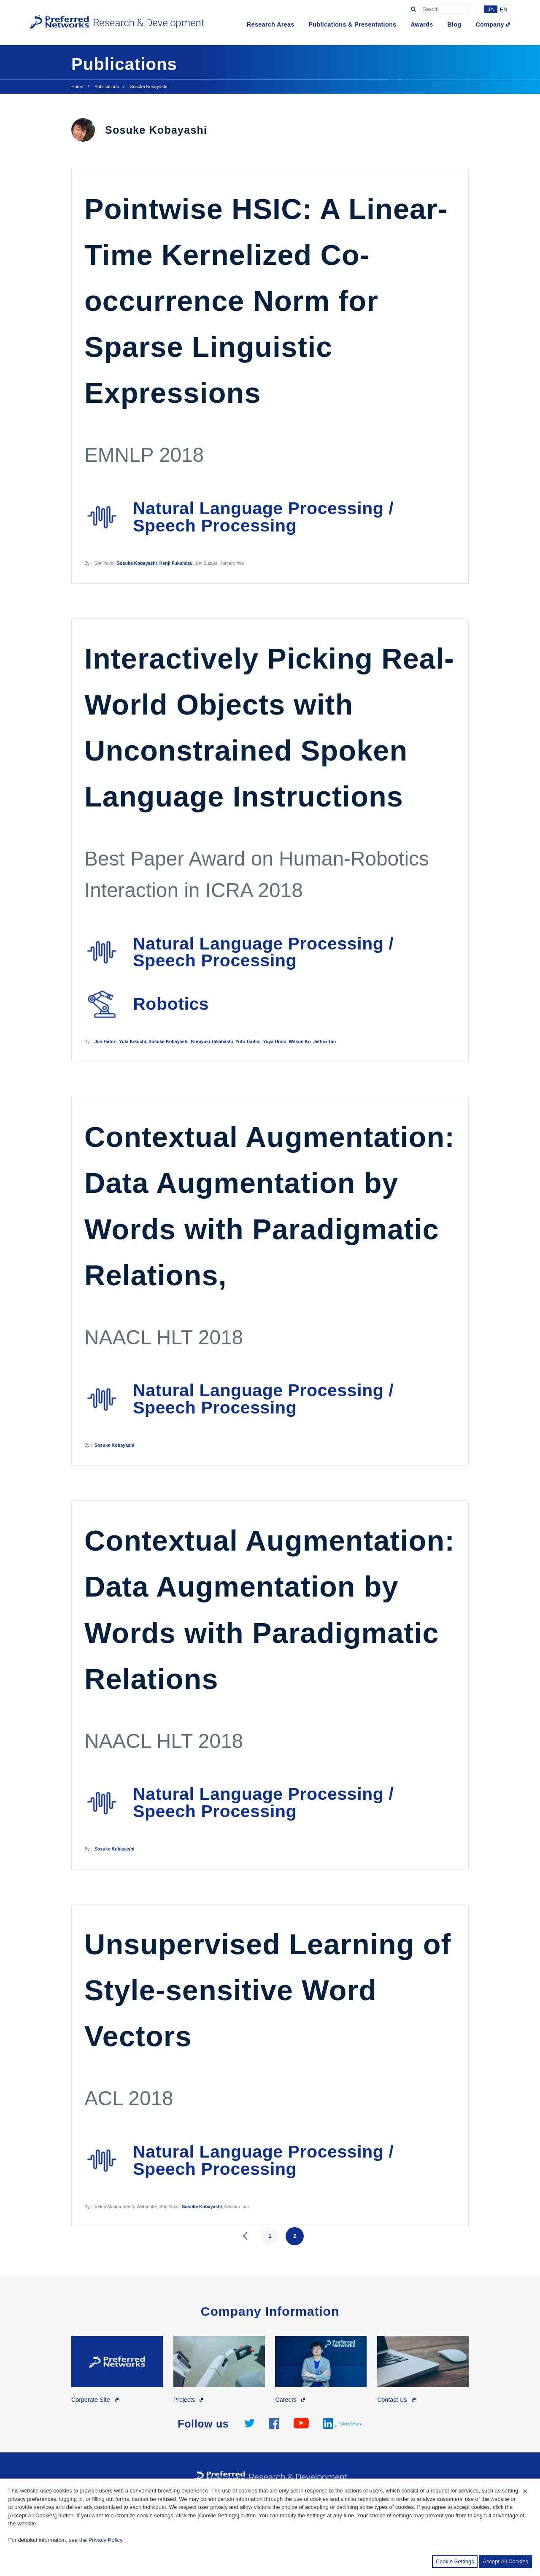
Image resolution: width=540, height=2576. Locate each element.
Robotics (171, 1004)
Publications (106, 86)
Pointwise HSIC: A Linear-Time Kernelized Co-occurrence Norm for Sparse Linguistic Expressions (266, 301)
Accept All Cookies (505, 2561)
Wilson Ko (300, 1041)
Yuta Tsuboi (248, 1041)
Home (77, 86)
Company (489, 24)
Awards (421, 24)
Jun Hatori (105, 1041)
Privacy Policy (105, 2540)
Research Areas (270, 24)
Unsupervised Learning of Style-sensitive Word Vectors (267, 1990)
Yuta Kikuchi (132, 1041)
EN (503, 9)
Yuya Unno (274, 1041)
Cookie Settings (455, 2561)
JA (491, 9)
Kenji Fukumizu (176, 563)
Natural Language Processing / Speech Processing (263, 517)
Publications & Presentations (352, 24)
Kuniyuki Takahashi (212, 1041)
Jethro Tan (324, 1041)
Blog (454, 24)
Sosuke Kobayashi (137, 563)
